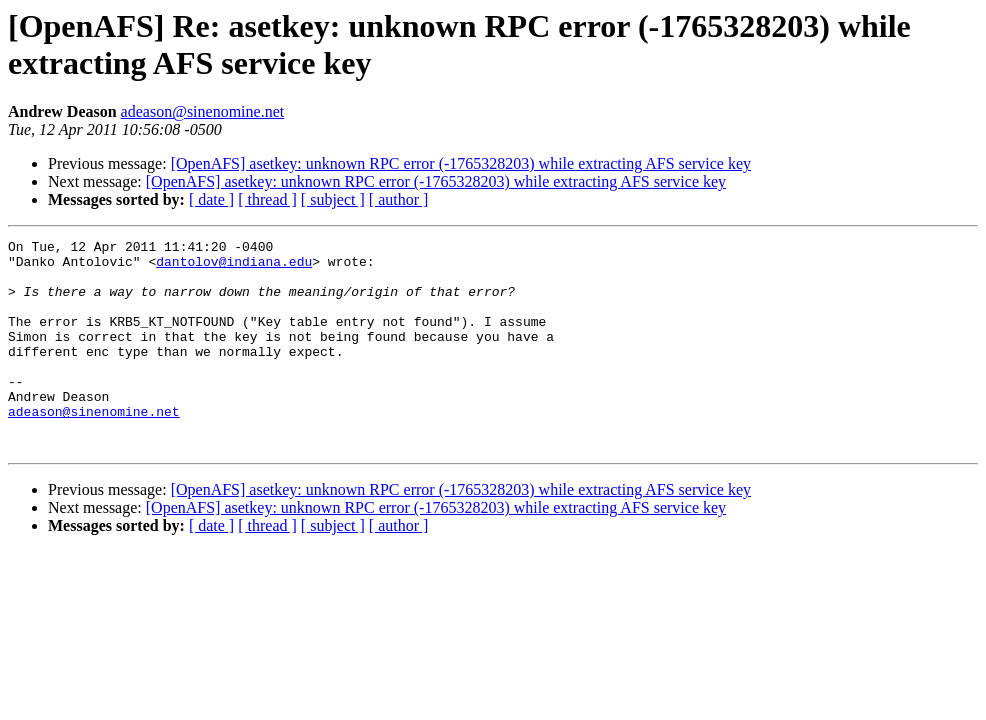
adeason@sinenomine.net (203, 111)
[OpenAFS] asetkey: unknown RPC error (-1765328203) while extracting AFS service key (461, 163)
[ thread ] (267, 199)
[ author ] (399, 199)
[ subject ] (333, 199)
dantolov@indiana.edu (234, 267)
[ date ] (211, 199)
